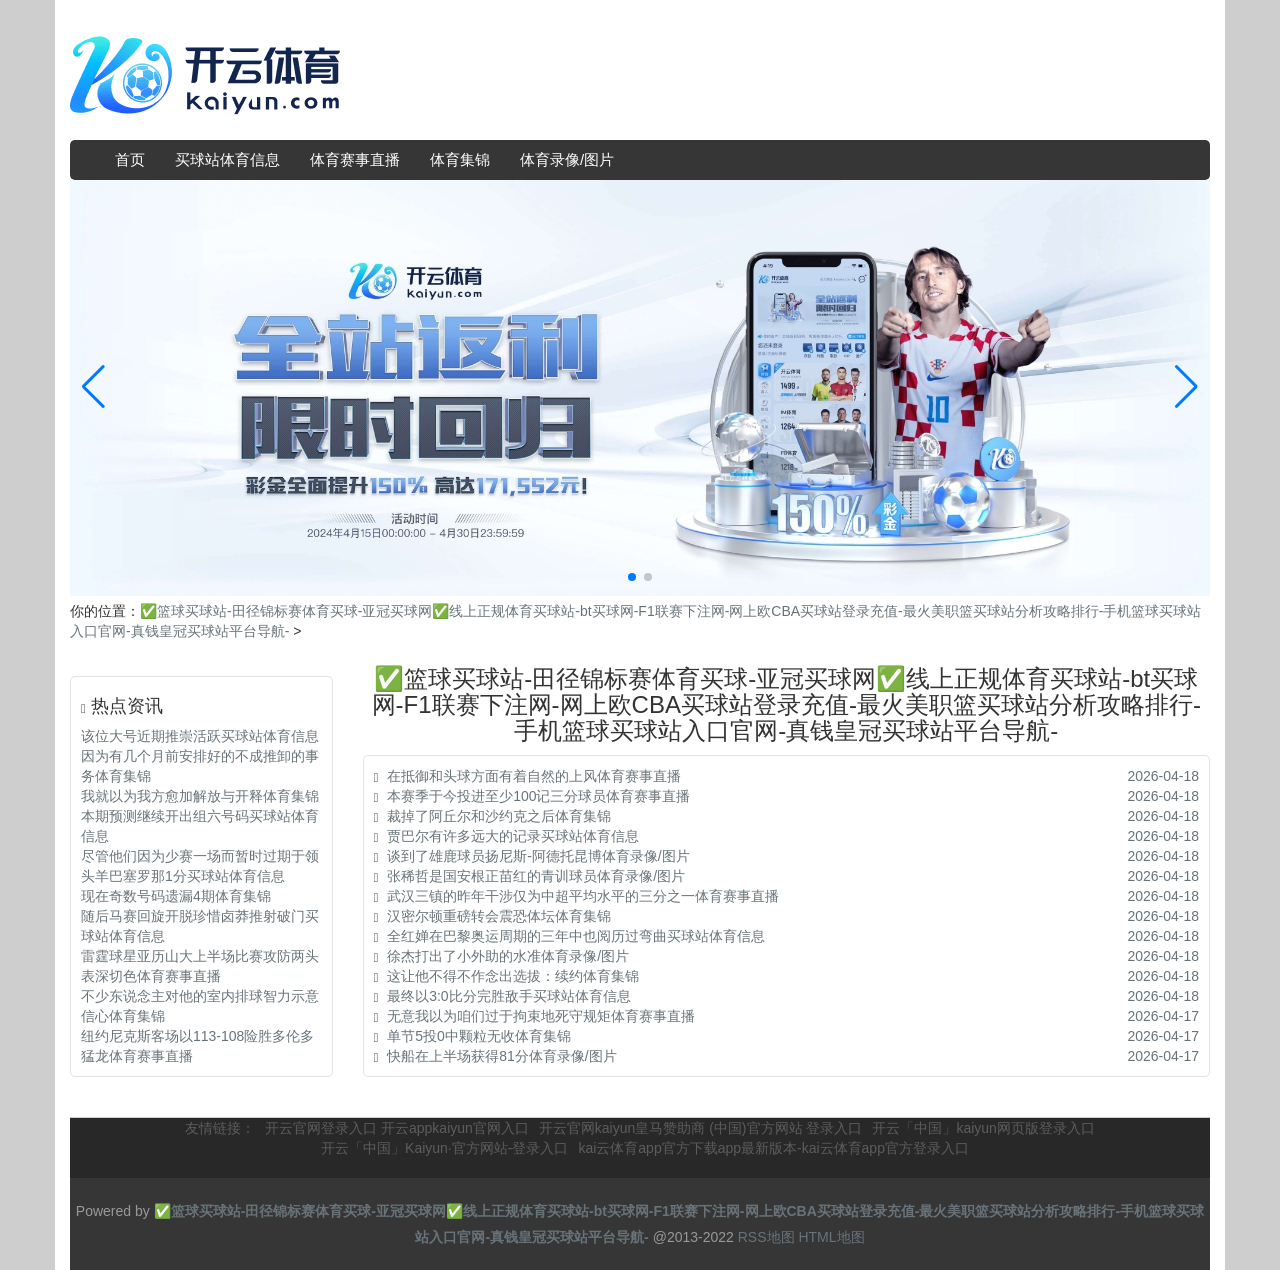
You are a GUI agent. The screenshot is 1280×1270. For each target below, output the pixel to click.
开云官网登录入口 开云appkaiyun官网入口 (397, 1128)
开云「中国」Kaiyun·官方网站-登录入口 (444, 1148)
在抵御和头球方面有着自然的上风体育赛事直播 (534, 776)
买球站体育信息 (227, 159)
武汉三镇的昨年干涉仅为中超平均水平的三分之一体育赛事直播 (583, 896)
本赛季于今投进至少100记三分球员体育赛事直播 (538, 796)
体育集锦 (460, 159)
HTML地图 (831, 1237)
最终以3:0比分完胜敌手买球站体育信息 (508, 996)
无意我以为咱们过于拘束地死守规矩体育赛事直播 (541, 1016)
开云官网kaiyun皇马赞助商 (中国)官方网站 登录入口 (701, 1128)
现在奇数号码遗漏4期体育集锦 (176, 896)
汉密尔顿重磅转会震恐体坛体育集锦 (499, 916)
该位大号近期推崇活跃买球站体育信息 (200, 736)
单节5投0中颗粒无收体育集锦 (479, 1036)
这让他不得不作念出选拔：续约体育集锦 (513, 976)
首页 (130, 159)
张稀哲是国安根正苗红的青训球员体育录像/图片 (536, 876)
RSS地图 (766, 1237)
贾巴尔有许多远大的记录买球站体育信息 (513, 836)
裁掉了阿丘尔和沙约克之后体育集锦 (499, 816)
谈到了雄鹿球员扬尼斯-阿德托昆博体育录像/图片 (538, 856)
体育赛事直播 (355, 159)
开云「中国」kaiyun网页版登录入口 (983, 1128)
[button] (1186, 388)
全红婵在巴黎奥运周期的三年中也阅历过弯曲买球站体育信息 (576, 936)
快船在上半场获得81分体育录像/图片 (501, 1056)
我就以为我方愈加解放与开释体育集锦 (200, 796)
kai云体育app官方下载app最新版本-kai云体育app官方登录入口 (773, 1148)
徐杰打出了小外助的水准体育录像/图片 (508, 956)
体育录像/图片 (567, 159)
